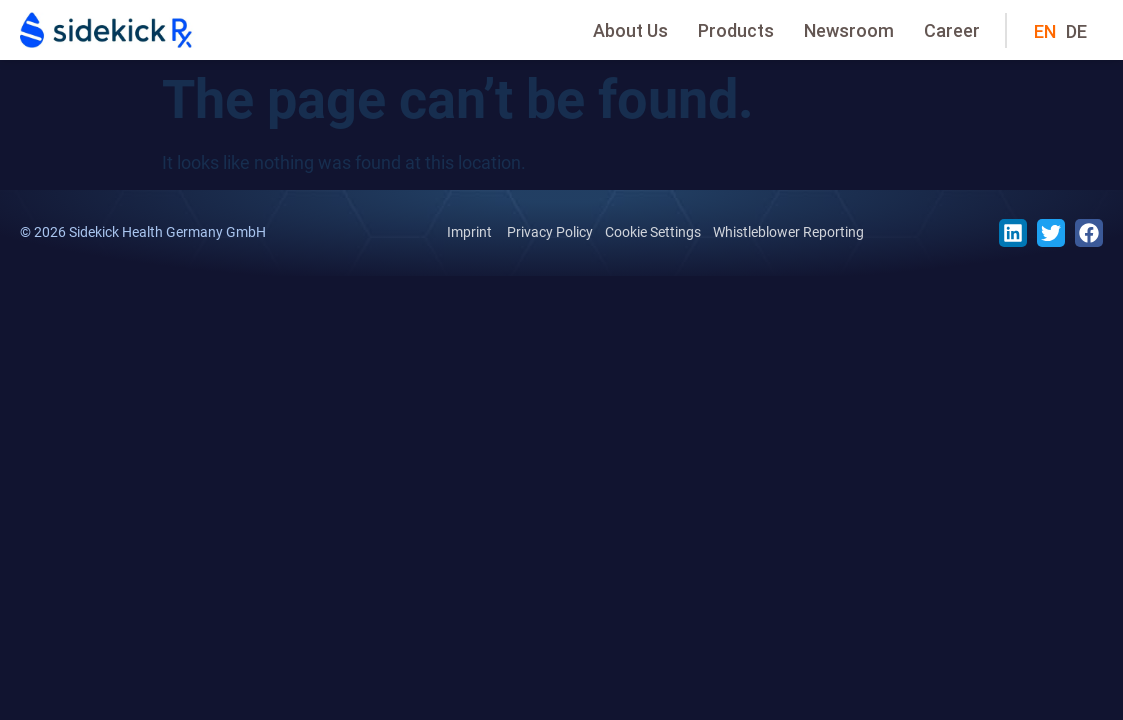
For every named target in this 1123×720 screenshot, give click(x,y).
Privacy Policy (550, 232)
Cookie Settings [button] (653, 232)
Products (736, 30)
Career (952, 30)
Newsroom (849, 30)
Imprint (469, 232)
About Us (630, 30)
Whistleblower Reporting (788, 232)
